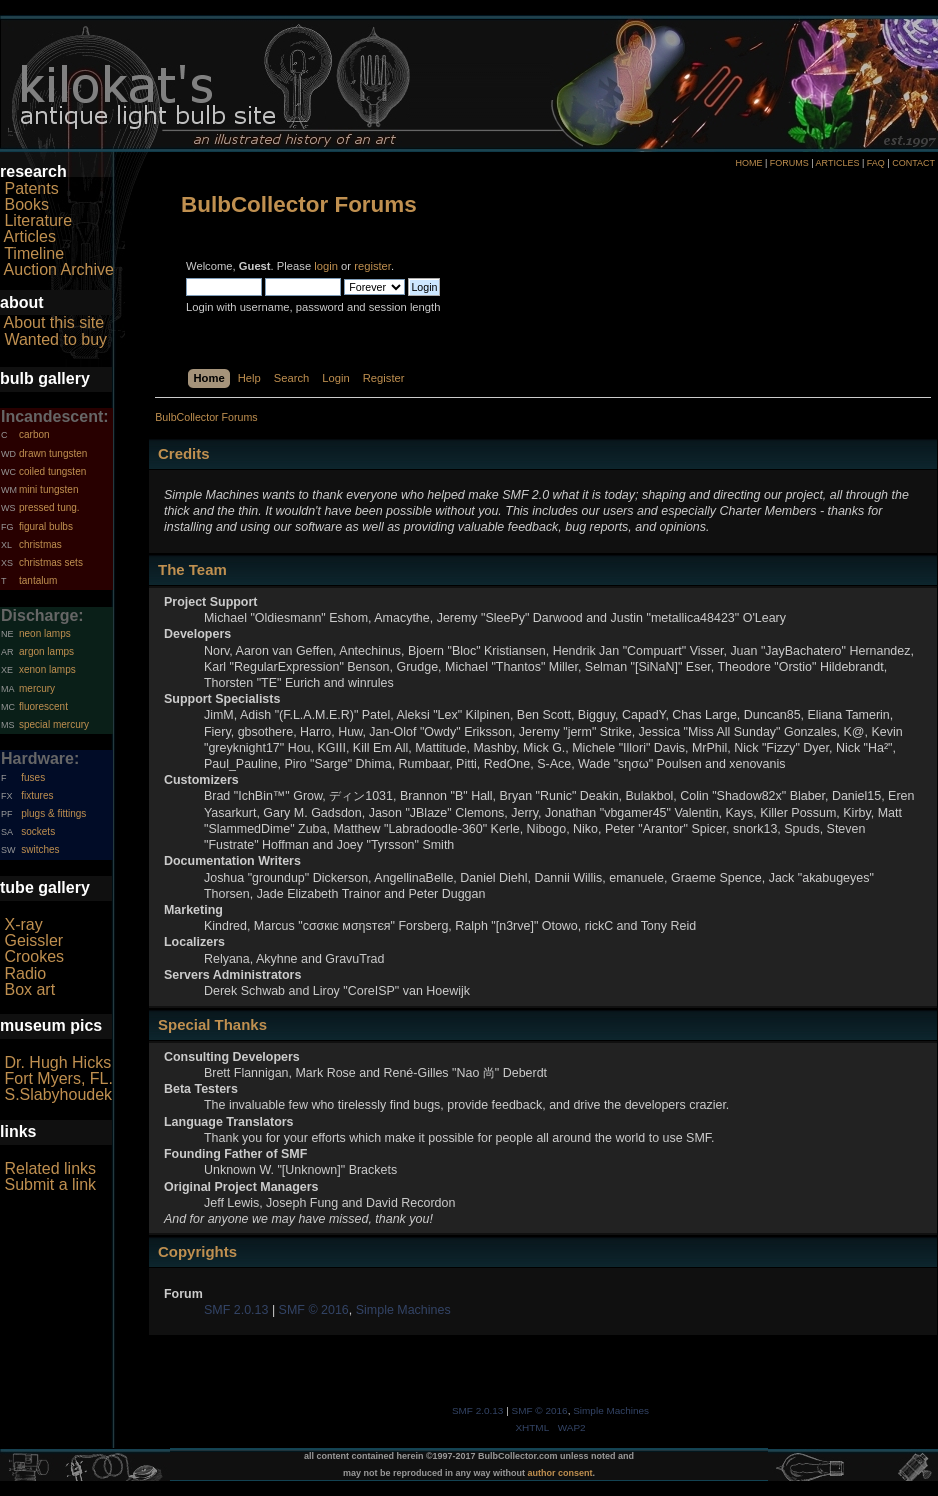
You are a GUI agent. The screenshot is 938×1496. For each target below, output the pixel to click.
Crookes (34, 956)
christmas (40, 544)
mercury (37, 688)
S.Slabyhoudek (58, 1094)
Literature (38, 220)
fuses (33, 777)
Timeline (34, 253)
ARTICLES (838, 163)
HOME (748, 163)
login (326, 266)
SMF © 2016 (314, 1310)
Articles (30, 236)
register (372, 266)
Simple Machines (403, 1310)
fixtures (37, 795)
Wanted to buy (55, 339)
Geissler (33, 940)
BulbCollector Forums (299, 204)
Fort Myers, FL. (58, 1078)
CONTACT (913, 163)
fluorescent (43, 706)
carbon (34, 434)
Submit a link (50, 1184)
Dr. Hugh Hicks (57, 1062)
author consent (560, 1473)
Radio (25, 973)
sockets (38, 831)
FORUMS (789, 163)
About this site (54, 322)
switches (40, 849)
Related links (50, 1168)
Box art (29, 989)
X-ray (23, 924)
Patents (31, 188)
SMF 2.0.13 (236, 1310)
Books (26, 204)
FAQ (876, 163)
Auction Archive (59, 269)
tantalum (38, 580)
